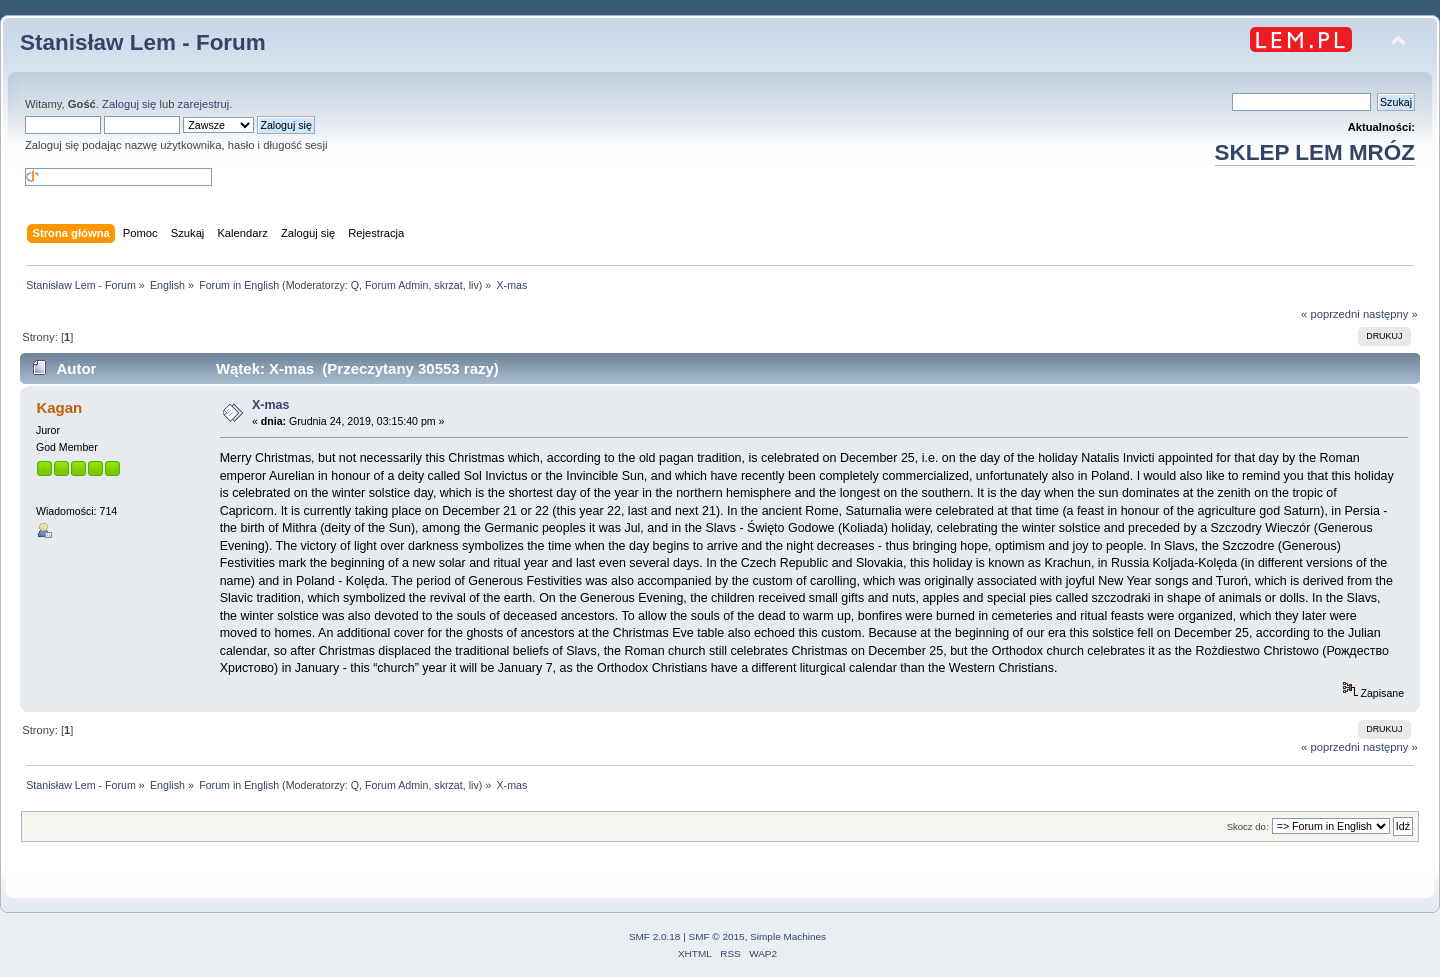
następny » (1390, 314)
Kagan (59, 407)
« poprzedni (1330, 314)
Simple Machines (788, 936)
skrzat (448, 285)
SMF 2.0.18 (655, 936)
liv (474, 285)
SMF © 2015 (717, 936)
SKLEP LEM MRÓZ (1315, 152)
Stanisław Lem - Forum (143, 42)
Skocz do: (1248, 826)
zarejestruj (204, 104)
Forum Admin (396, 285)
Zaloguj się (129, 104)
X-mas (270, 405)
